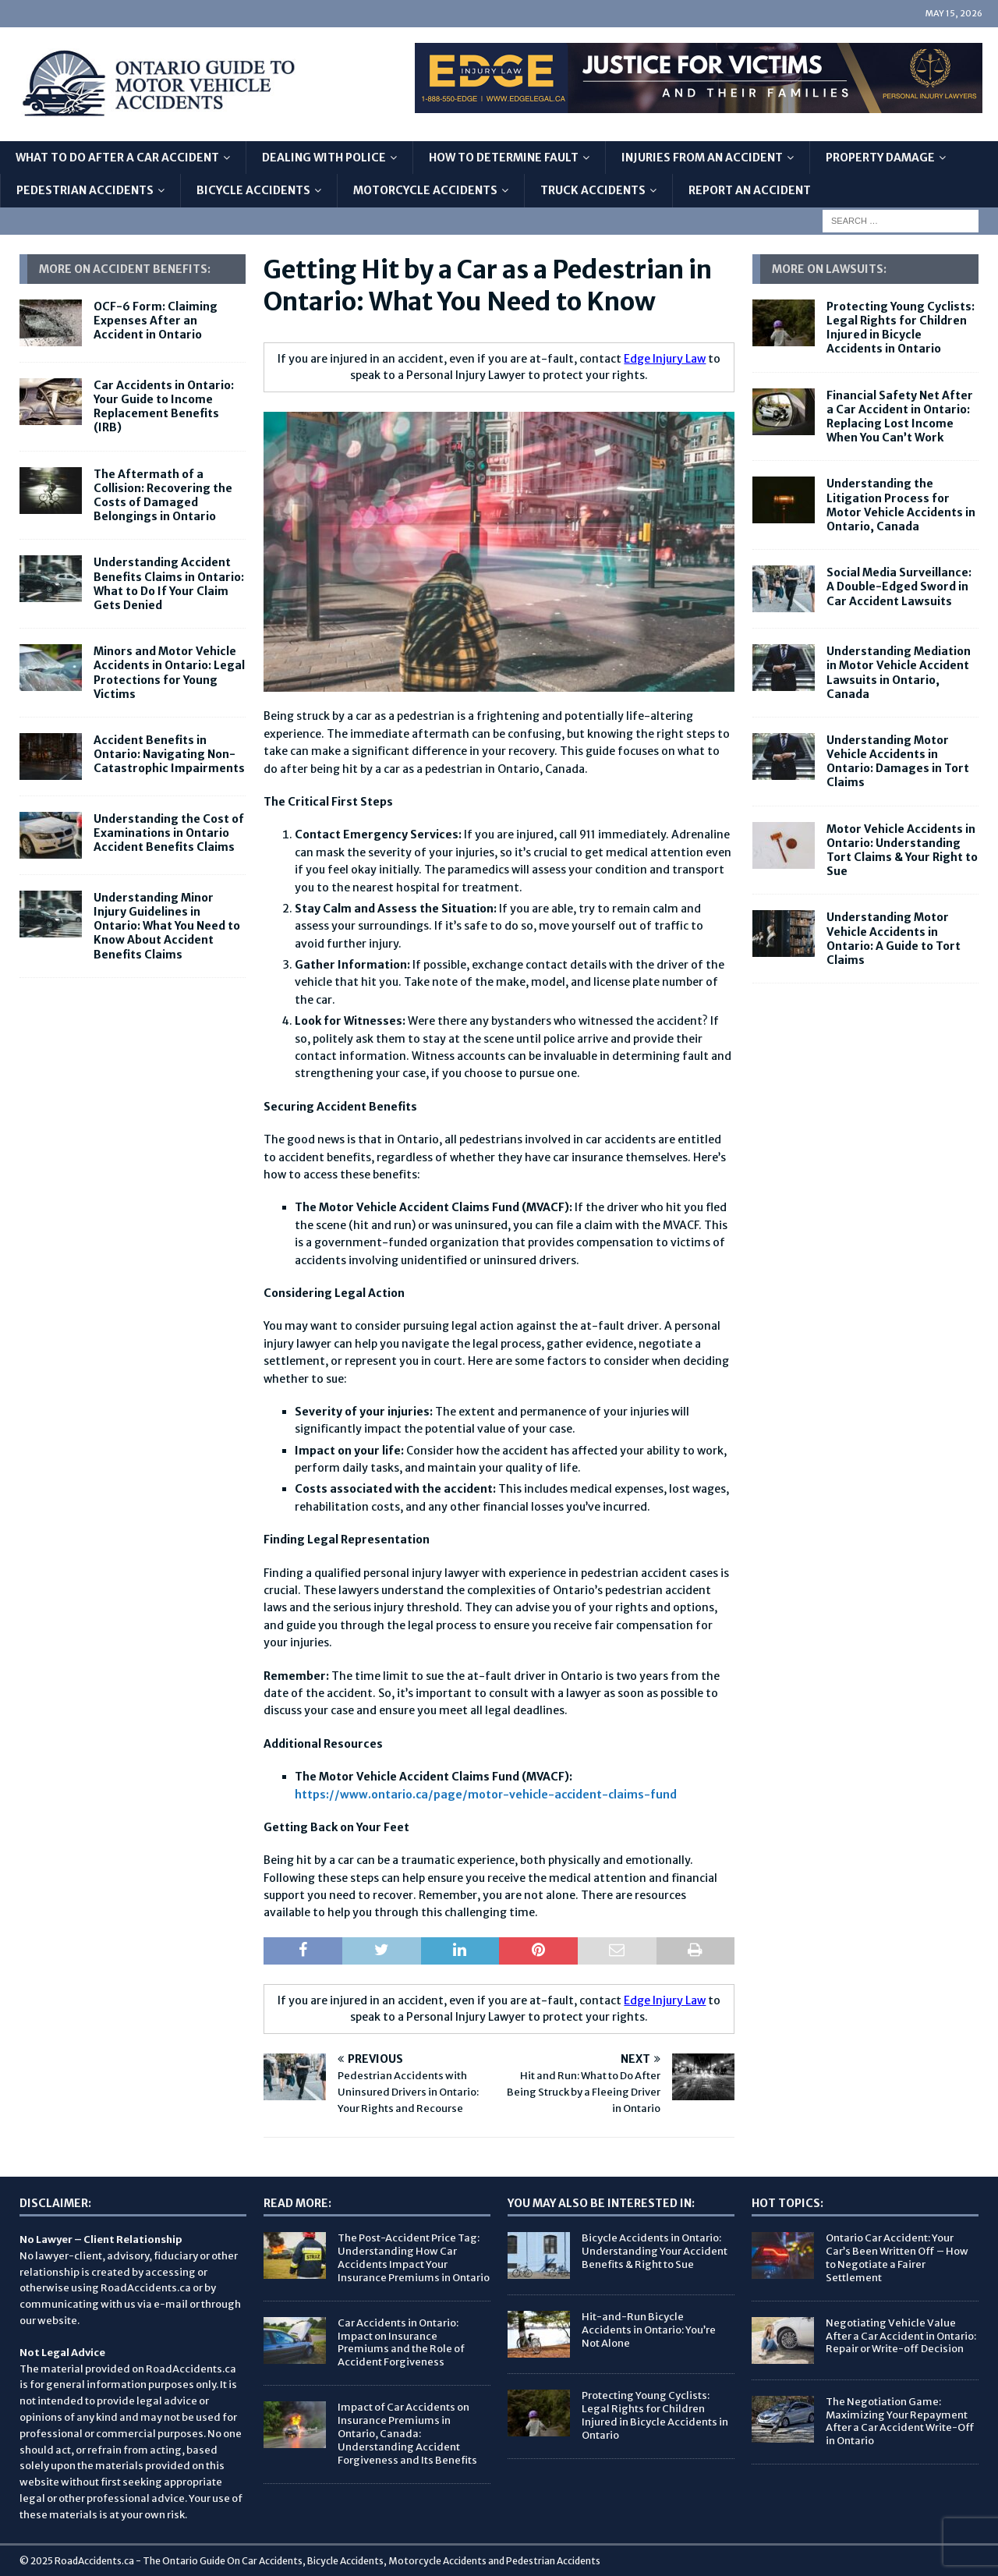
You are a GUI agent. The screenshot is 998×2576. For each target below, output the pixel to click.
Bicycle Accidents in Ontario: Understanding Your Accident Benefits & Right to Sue (654, 2251)
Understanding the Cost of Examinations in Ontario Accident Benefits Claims (169, 833)
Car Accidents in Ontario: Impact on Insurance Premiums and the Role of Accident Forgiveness (401, 2342)
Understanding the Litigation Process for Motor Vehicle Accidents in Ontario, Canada (900, 505)
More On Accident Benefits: (125, 269)
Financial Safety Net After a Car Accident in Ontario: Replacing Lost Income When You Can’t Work (899, 416)
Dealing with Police (324, 158)
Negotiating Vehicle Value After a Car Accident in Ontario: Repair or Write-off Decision (901, 2336)
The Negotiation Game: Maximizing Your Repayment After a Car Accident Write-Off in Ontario (900, 2421)
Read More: (297, 2203)
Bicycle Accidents (253, 190)
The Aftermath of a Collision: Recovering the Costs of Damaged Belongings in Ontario (163, 495)
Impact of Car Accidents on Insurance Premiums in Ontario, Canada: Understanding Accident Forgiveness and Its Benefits (407, 2434)
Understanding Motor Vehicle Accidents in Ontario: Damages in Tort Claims (897, 761)
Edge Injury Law (665, 359)
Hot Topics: (787, 2203)
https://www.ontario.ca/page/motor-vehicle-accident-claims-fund (486, 1795)
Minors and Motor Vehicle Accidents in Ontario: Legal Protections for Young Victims (169, 672)
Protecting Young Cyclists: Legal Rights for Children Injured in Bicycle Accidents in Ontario (900, 327)
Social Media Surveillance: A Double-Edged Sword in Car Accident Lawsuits (898, 586)
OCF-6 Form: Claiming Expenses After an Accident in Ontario (156, 320)
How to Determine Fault (504, 158)
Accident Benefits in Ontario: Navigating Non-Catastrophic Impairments (169, 754)
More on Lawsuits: (829, 269)
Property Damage (880, 158)
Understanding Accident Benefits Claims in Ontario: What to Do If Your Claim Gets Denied (169, 583)
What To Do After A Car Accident (117, 158)
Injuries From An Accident (702, 158)
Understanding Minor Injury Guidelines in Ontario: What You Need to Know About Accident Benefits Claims (167, 926)
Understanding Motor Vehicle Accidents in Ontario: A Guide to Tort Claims (893, 938)
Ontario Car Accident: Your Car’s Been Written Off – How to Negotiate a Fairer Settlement (897, 2257)
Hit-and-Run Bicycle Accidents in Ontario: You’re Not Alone (649, 2330)
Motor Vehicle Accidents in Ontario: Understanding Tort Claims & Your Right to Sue (902, 850)
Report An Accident (749, 190)
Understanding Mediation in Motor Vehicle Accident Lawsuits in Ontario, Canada (898, 672)
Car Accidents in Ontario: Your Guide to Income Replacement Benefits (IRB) (164, 406)
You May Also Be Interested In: (601, 2203)
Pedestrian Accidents (85, 190)
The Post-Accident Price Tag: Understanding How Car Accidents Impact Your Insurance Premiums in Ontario (414, 2257)
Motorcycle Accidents (425, 190)
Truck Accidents (593, 190)
